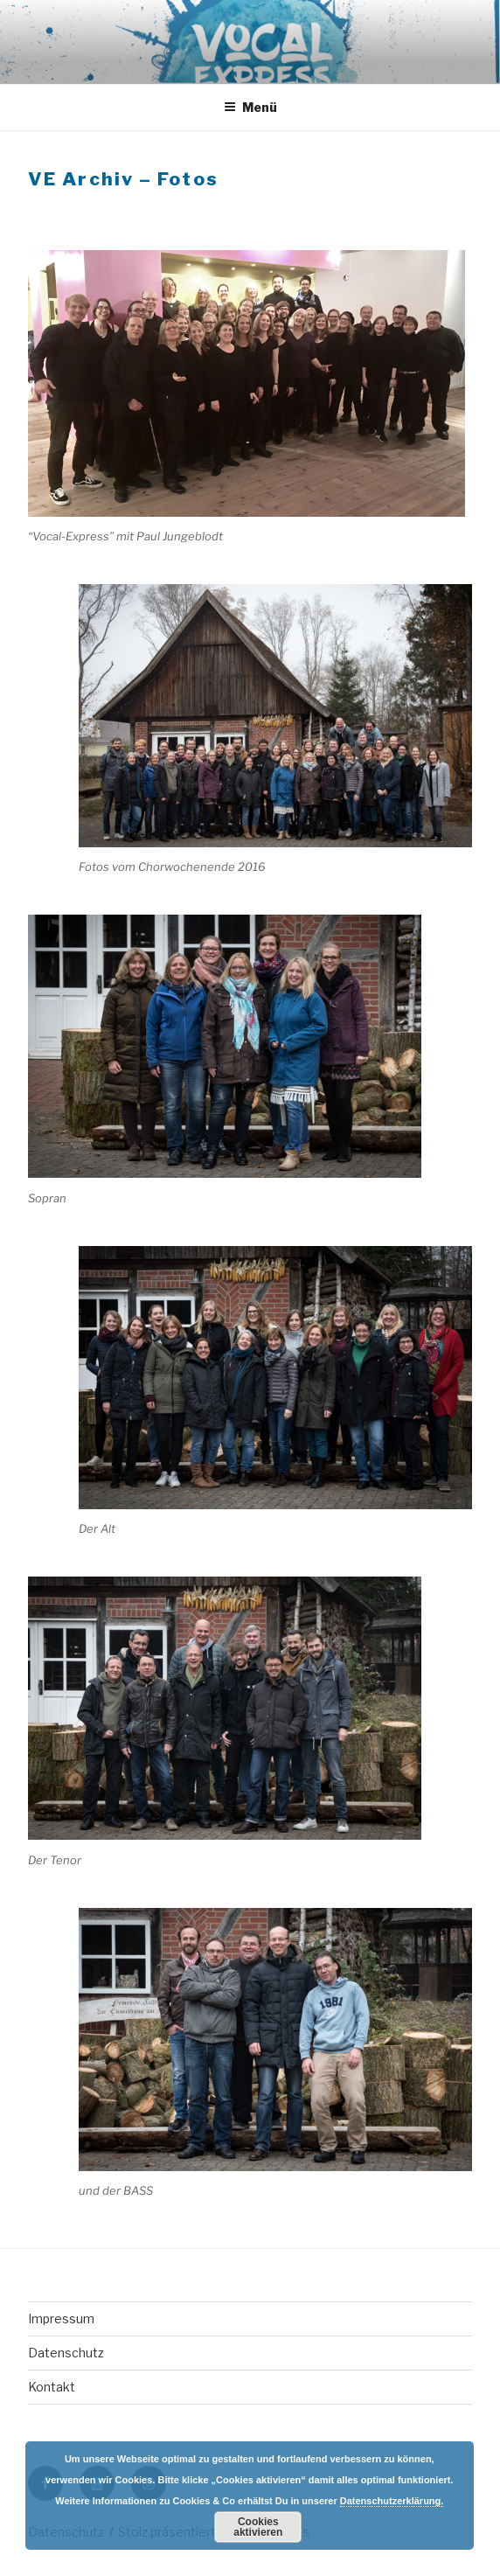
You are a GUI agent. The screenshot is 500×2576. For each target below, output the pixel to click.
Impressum (61, 2318)
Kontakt (51, 2386)
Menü (250, 107)
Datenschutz (66, 2352)
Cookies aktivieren (257, 2527)
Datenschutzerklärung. (392, 2501)
